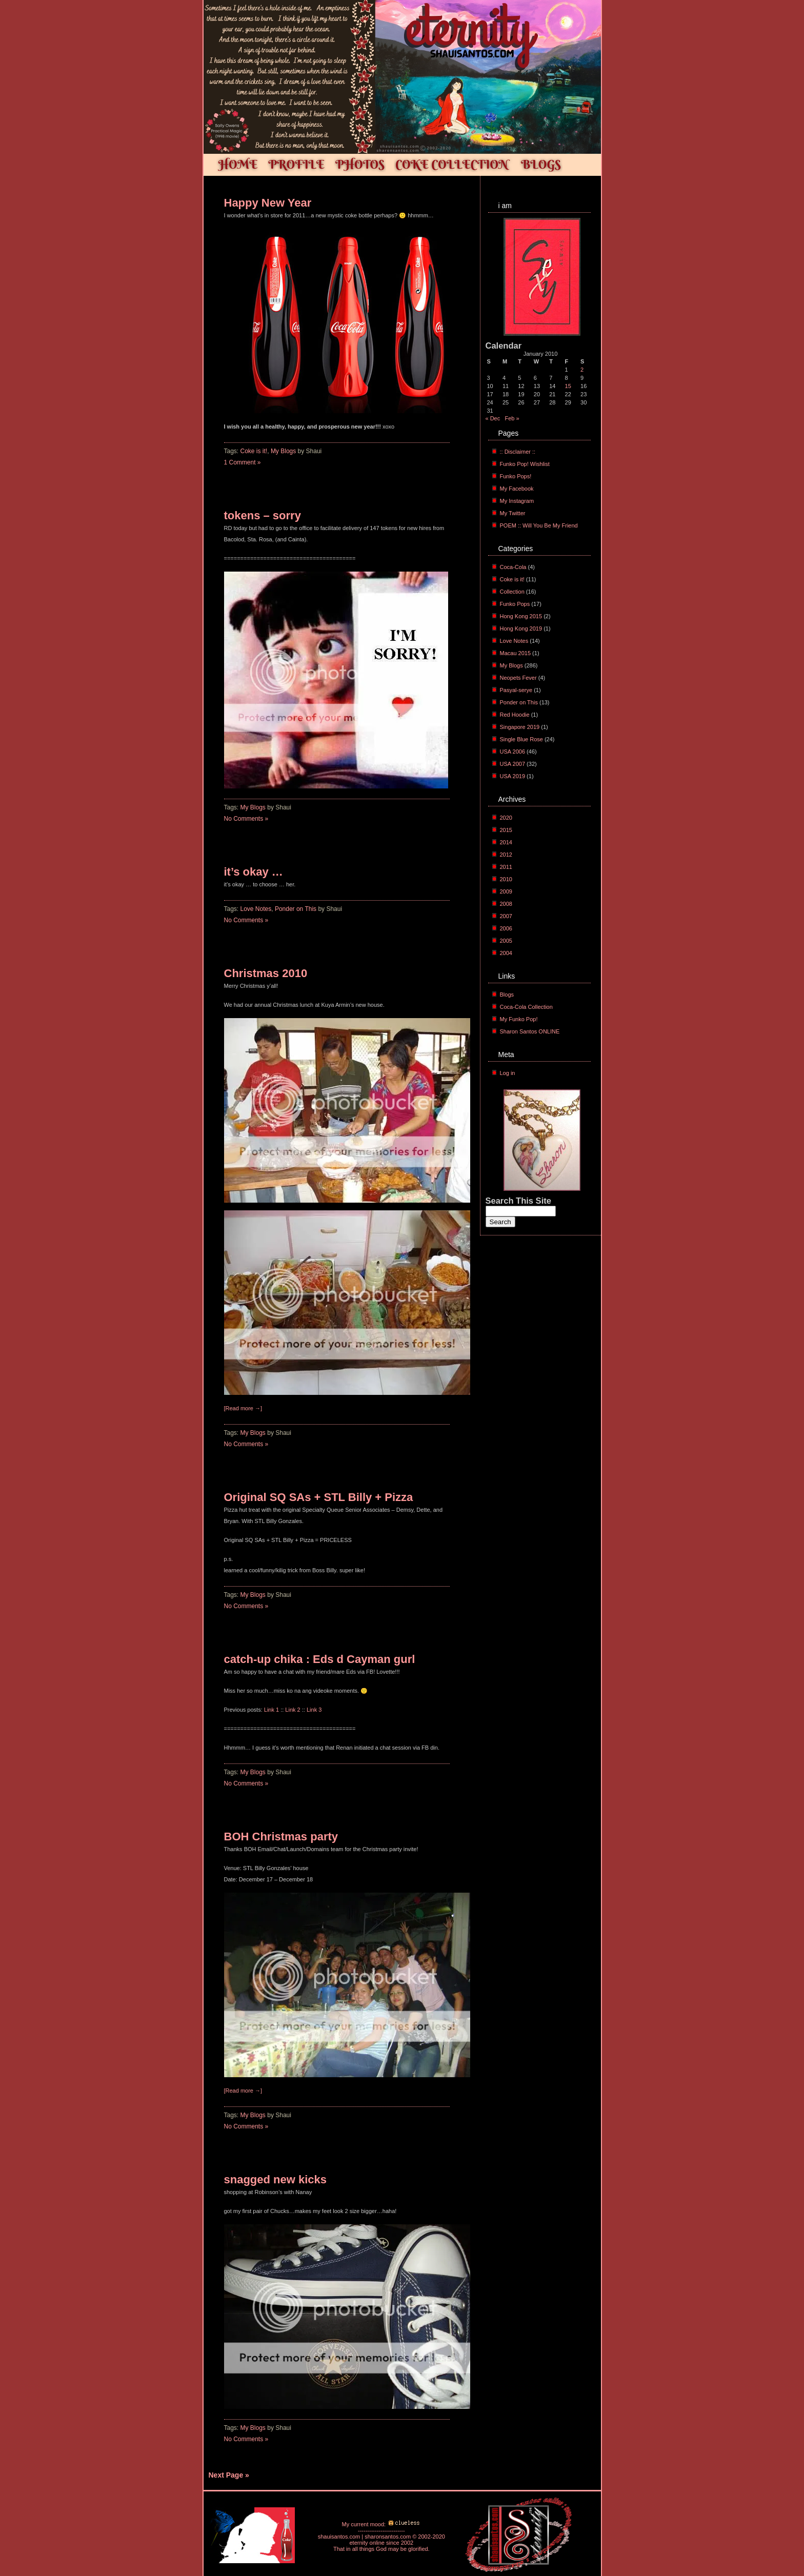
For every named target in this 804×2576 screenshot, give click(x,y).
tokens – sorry (262, 515)
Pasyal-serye (516, 690)
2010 (506, 879)
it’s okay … (253, 871)
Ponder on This (295, 908)
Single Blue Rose (521, 739)
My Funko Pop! (519, 1019)
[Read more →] (243, 1408)
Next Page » (229, 2475)
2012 (506, 854)
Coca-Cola (513, 567)
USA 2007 (513, 764)
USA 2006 (513, 751)
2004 (506, 953)
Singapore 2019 (520, 727)
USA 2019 (513, 776)
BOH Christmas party (281, 1836)
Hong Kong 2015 (521, 616)
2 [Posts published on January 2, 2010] (582, 370)
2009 (506, 891)
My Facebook (517, 488)
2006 (506, 928)
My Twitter (513, 513)
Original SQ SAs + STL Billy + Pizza (318, 1497)
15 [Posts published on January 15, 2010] (568, 386)
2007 (506, 916)
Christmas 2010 (266, 973)
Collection (512, 592)
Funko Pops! (516, 476)
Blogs (507, 994)
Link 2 (292, 1710)
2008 (506, 904)
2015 (506, 830)
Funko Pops (515, 604)
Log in (507, 1073)
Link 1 (271, 1710)
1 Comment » (242, 462)
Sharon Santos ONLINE (530, 1031)
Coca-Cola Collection (526, 1007)
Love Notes (256, 908)
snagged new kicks (275, 2179)
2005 (506, 941)
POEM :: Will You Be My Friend (539, 525)
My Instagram (517, 501)
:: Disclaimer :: (518, 452)
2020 (506, 818)
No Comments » (246, 818)
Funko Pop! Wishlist (525, 464)
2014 (506, 842)
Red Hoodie (515, 715)
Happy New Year (268, 202)
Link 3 (314, 1710)
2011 (506, 867)
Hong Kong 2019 (521, 628)
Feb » (512, 418)
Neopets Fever (518, 678)
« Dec (493, 418)
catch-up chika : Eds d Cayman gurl (319, 1659)
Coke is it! (254, 451)
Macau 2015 (515, 653)
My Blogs (283, 451)
